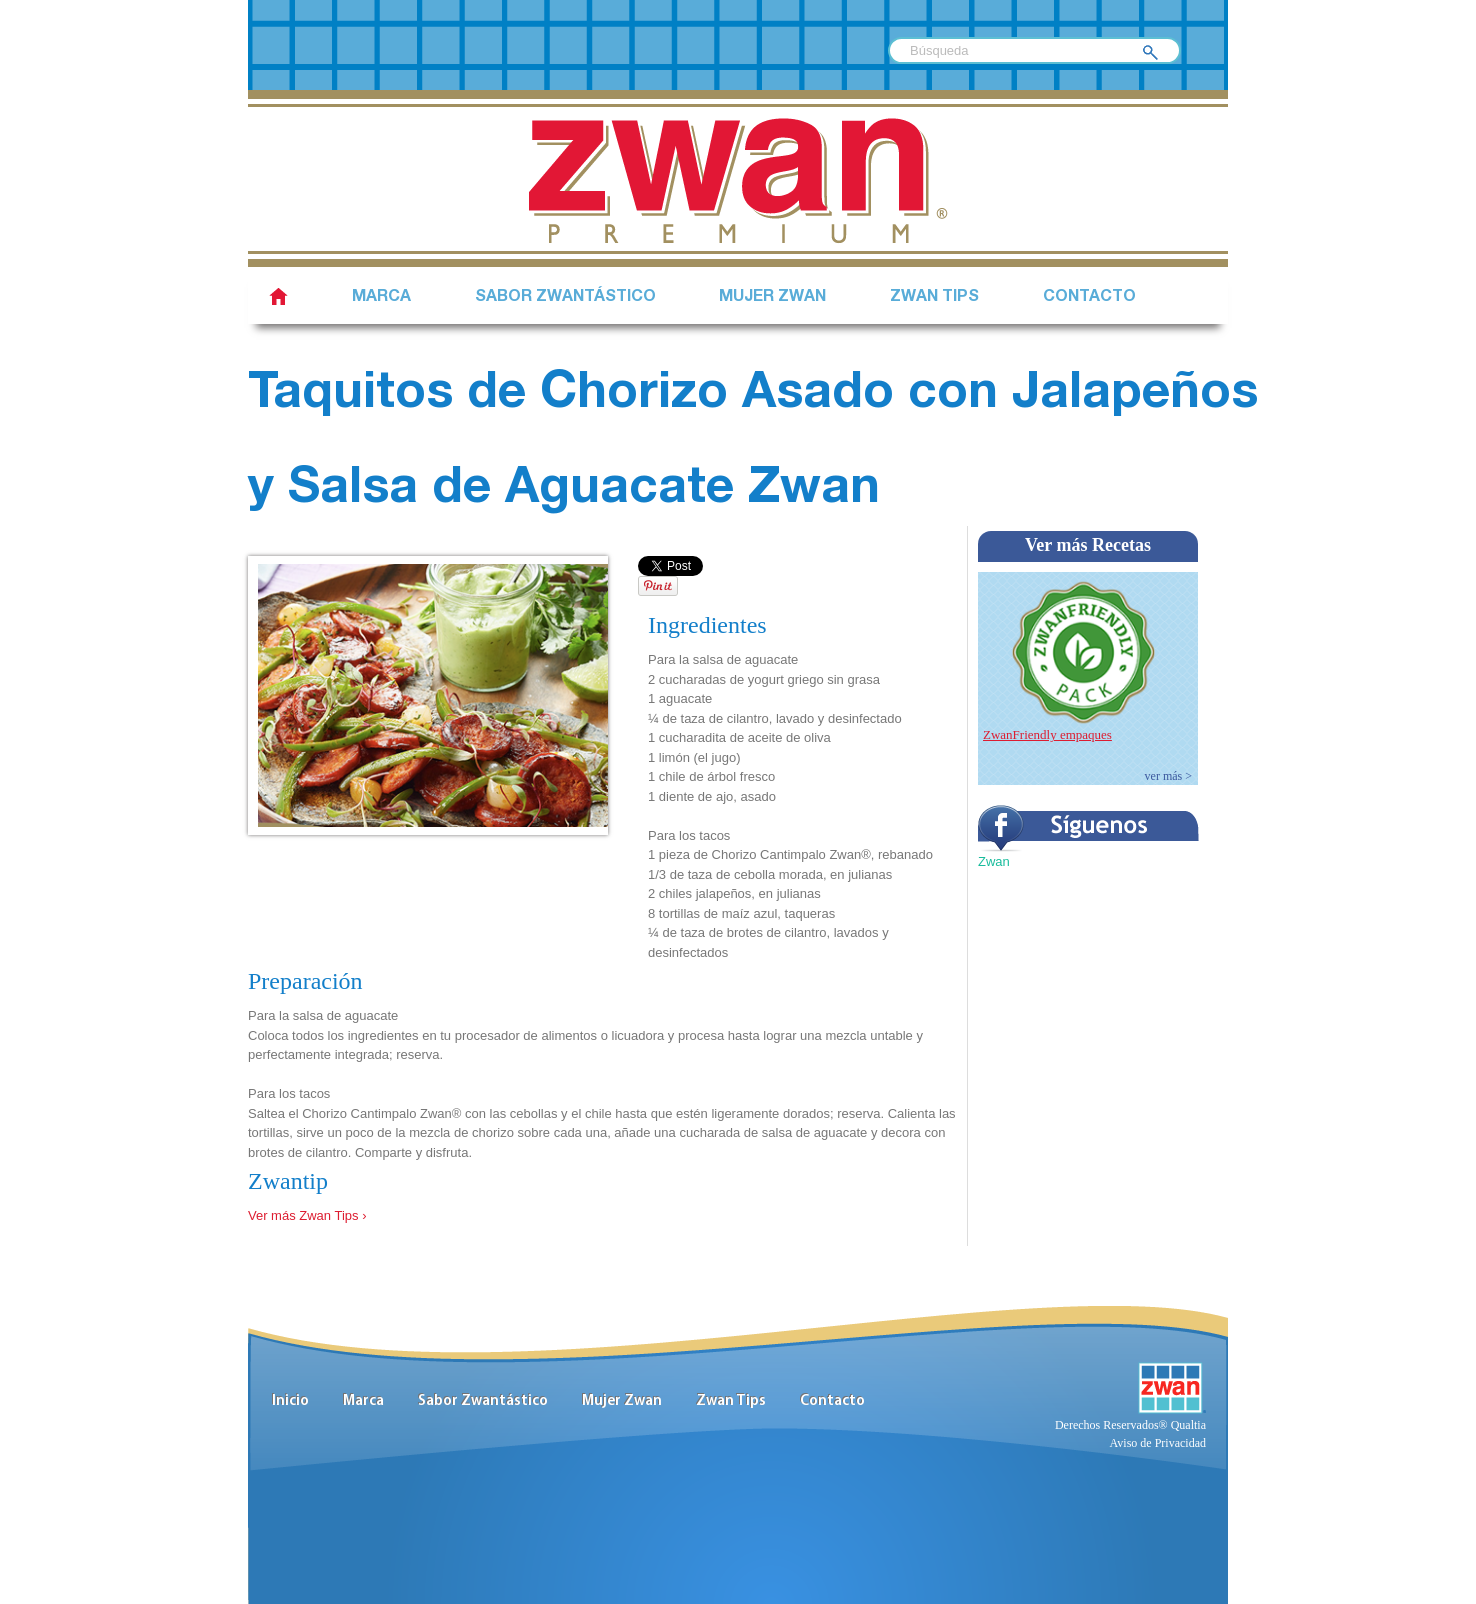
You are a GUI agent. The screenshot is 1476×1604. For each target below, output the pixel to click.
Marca (381, 298)
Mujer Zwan (772, 298)
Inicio (290, 1401)
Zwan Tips (934, 298)
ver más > (1168, 776)
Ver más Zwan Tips (303, 1215)
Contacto (1089, 298)
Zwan (994, 861)
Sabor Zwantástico (483, 1401)
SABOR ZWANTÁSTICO (565, 298)
